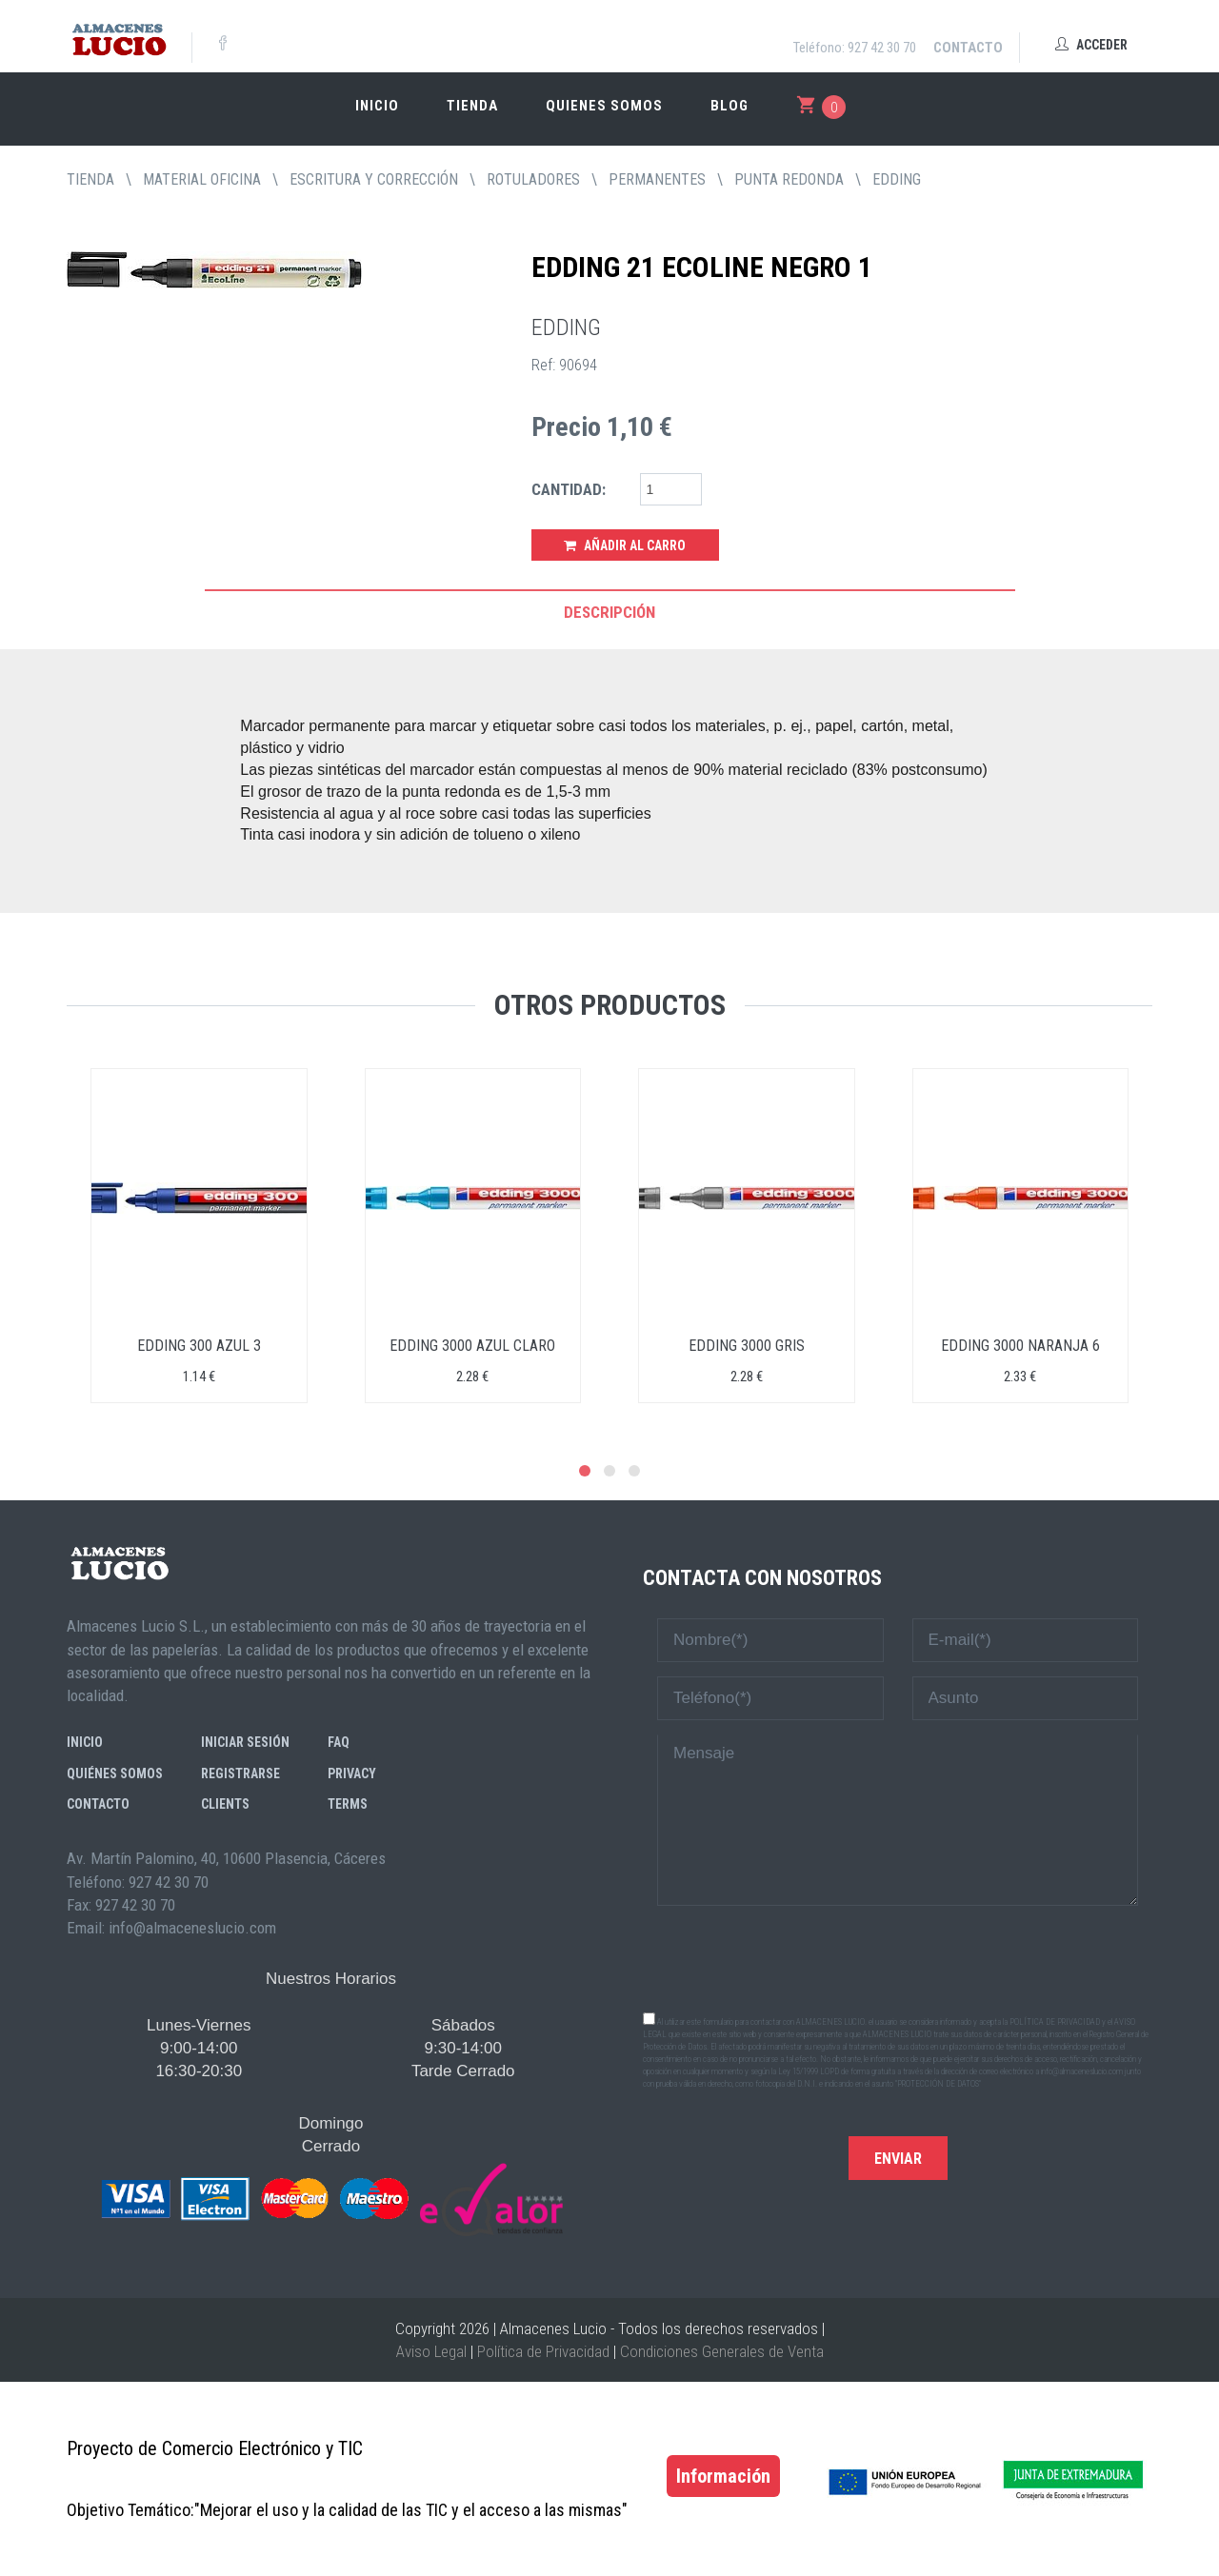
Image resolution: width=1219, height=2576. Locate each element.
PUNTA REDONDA (789, 179)
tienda (90, 179)
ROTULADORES (533, 179)
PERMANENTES (657, 179)
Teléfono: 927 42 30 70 (854, 47)
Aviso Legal (431, 2351)
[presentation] (898, 1957)
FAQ (339, 1742)
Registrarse (240, 1773)
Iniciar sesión (245, 1742)
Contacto (968, 47)
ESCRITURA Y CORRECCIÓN (374, 179)
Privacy (352, 1773)
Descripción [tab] (609, 612)
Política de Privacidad (543, 2351)
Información (723, 2476)
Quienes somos (604, 105)
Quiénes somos (115, 1773)
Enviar (898, 2159)
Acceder (1091, 44)
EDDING (896, 179)
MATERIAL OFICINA (202, 179)
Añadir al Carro (625, 545)
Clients (225, 1804)
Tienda (472, 105)
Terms (348, 1804)
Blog (729, 105)
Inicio (377, 105)
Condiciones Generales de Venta (722, 2351)
